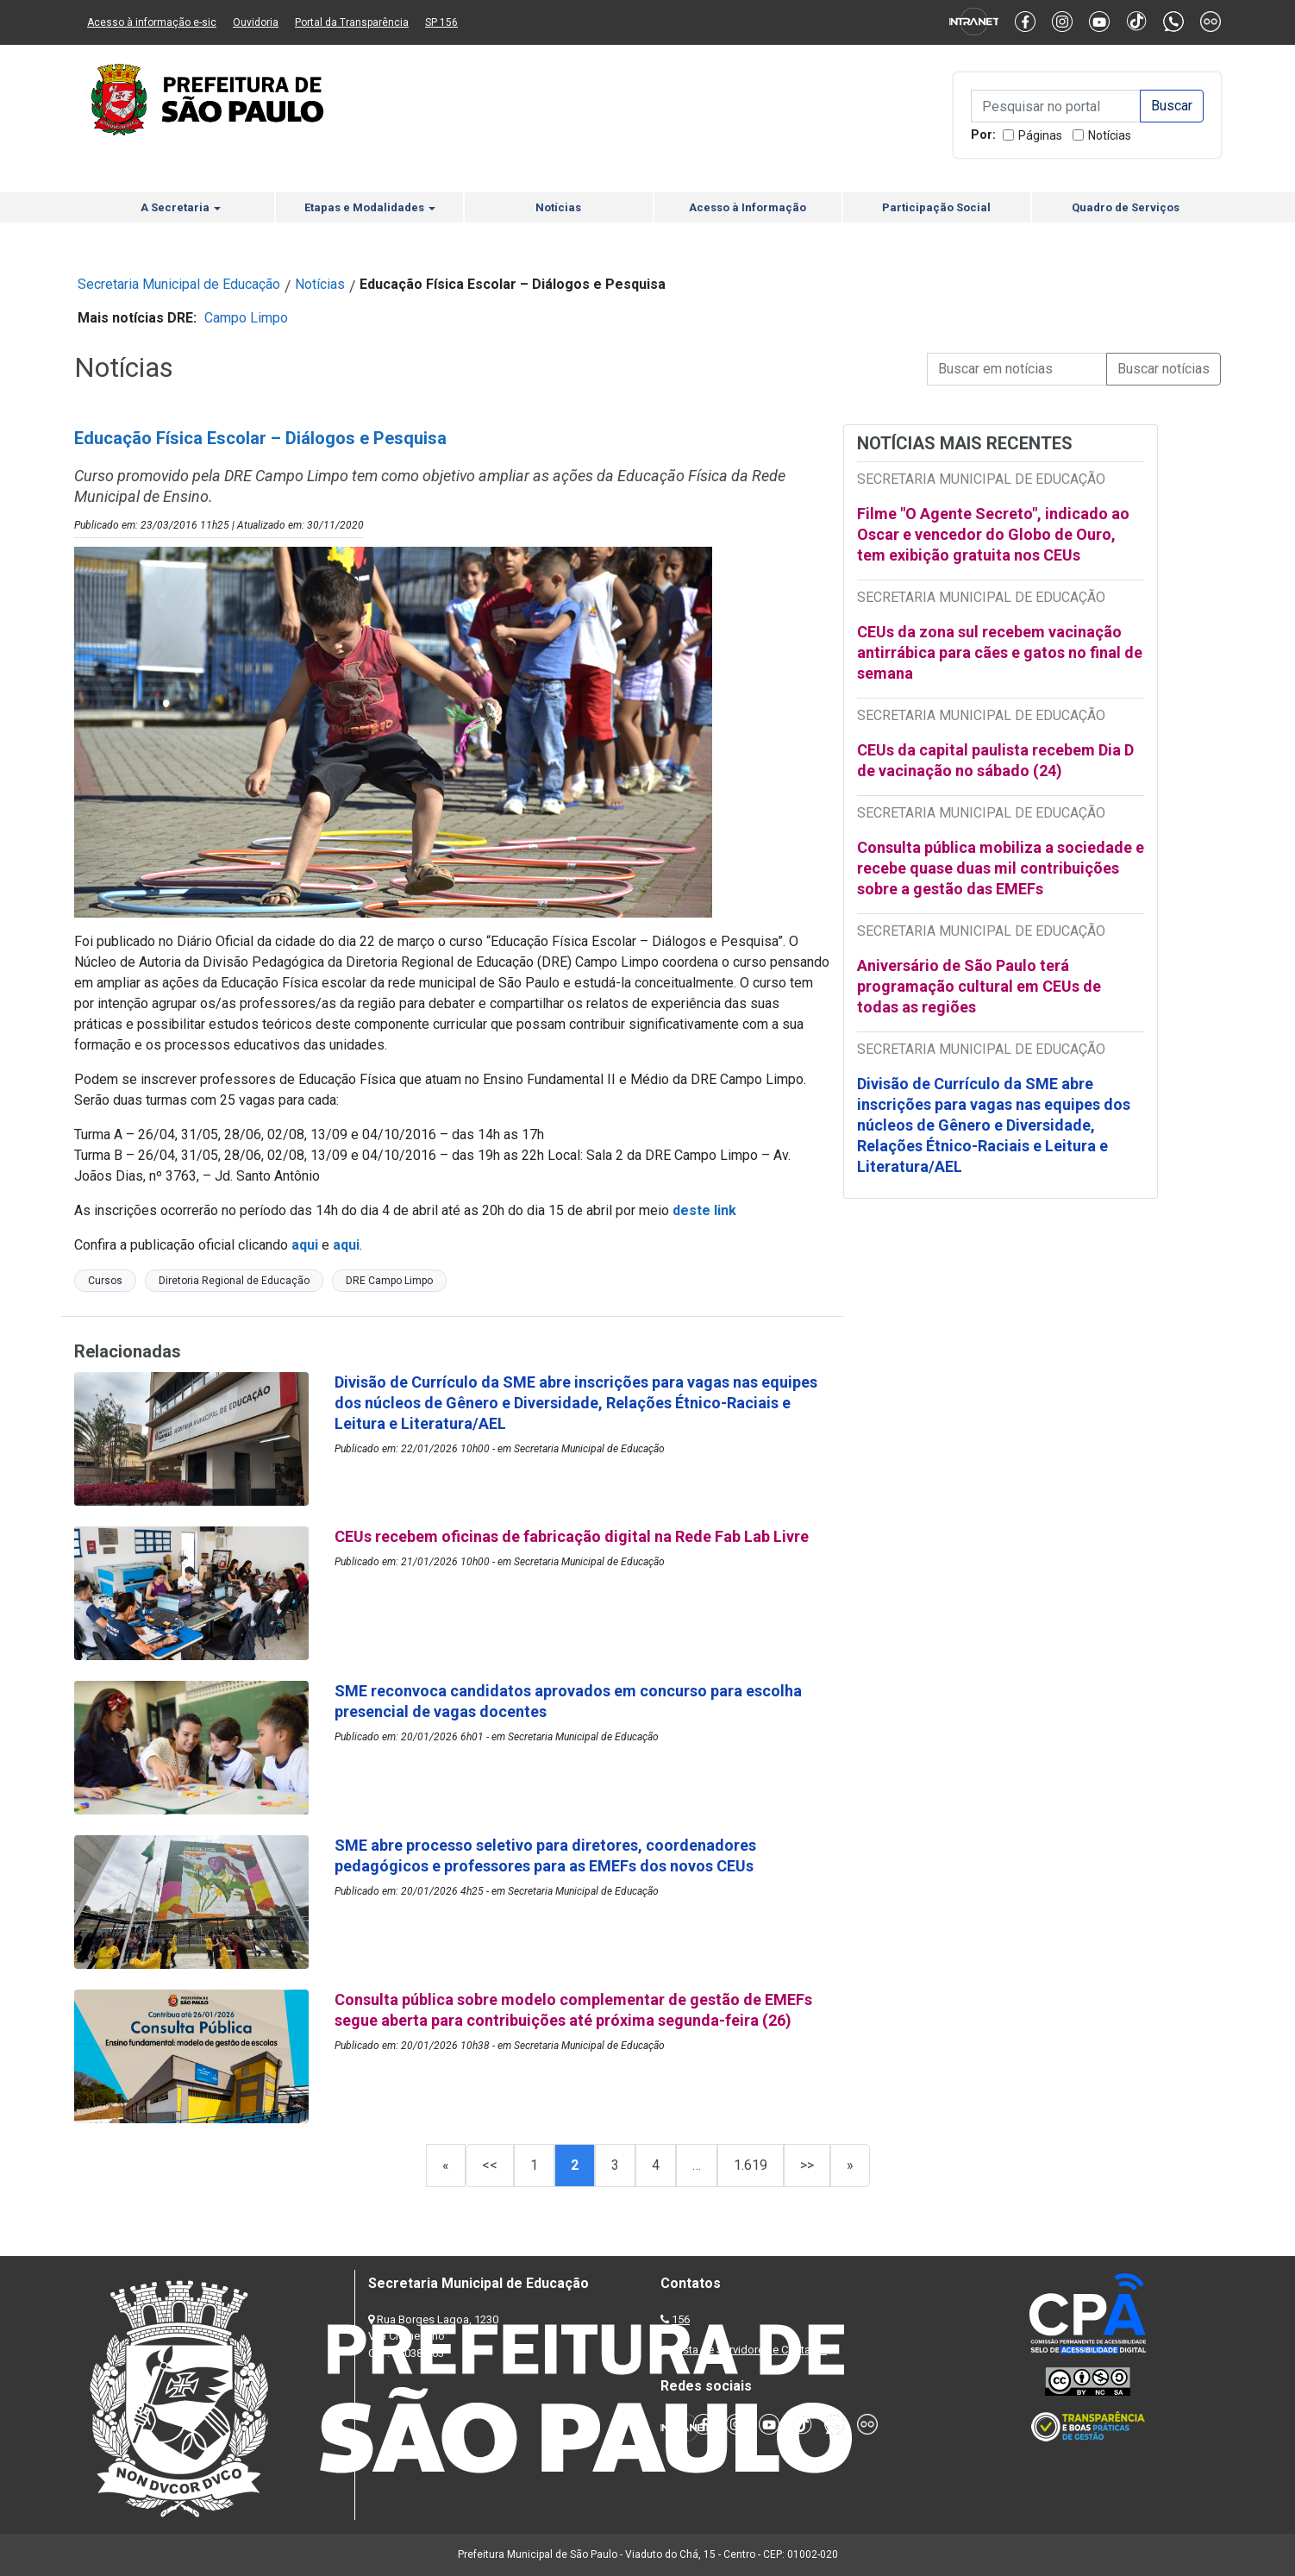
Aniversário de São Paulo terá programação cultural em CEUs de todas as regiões (979, 986)
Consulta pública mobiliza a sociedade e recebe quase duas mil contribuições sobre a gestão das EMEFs (1000, 868)
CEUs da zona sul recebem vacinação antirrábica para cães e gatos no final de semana (999, 652)
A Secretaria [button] (181, 207)
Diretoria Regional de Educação (234, 1281)
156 (681, 2319)
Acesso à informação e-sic (151, 22)
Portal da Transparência (352, 22)
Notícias (1109, 135)
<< (489, 2165)
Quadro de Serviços (1125, 207)
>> (807, 2165)
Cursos (105, 1281)
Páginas (1040, 135)
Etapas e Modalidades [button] (369, 207)
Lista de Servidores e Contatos (750, 2349)
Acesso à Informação (747, 207)
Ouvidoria (255, 22)
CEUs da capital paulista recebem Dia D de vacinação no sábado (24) (995, 760)
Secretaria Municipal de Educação (179, 284)
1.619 (750, 2165)
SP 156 (441, 22)
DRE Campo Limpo (389, 1281)
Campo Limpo (246, 318)
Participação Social (936, 207)
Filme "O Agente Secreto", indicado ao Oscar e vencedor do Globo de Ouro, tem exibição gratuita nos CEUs (993, 534)
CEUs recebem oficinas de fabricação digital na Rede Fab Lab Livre (572, 1536)
